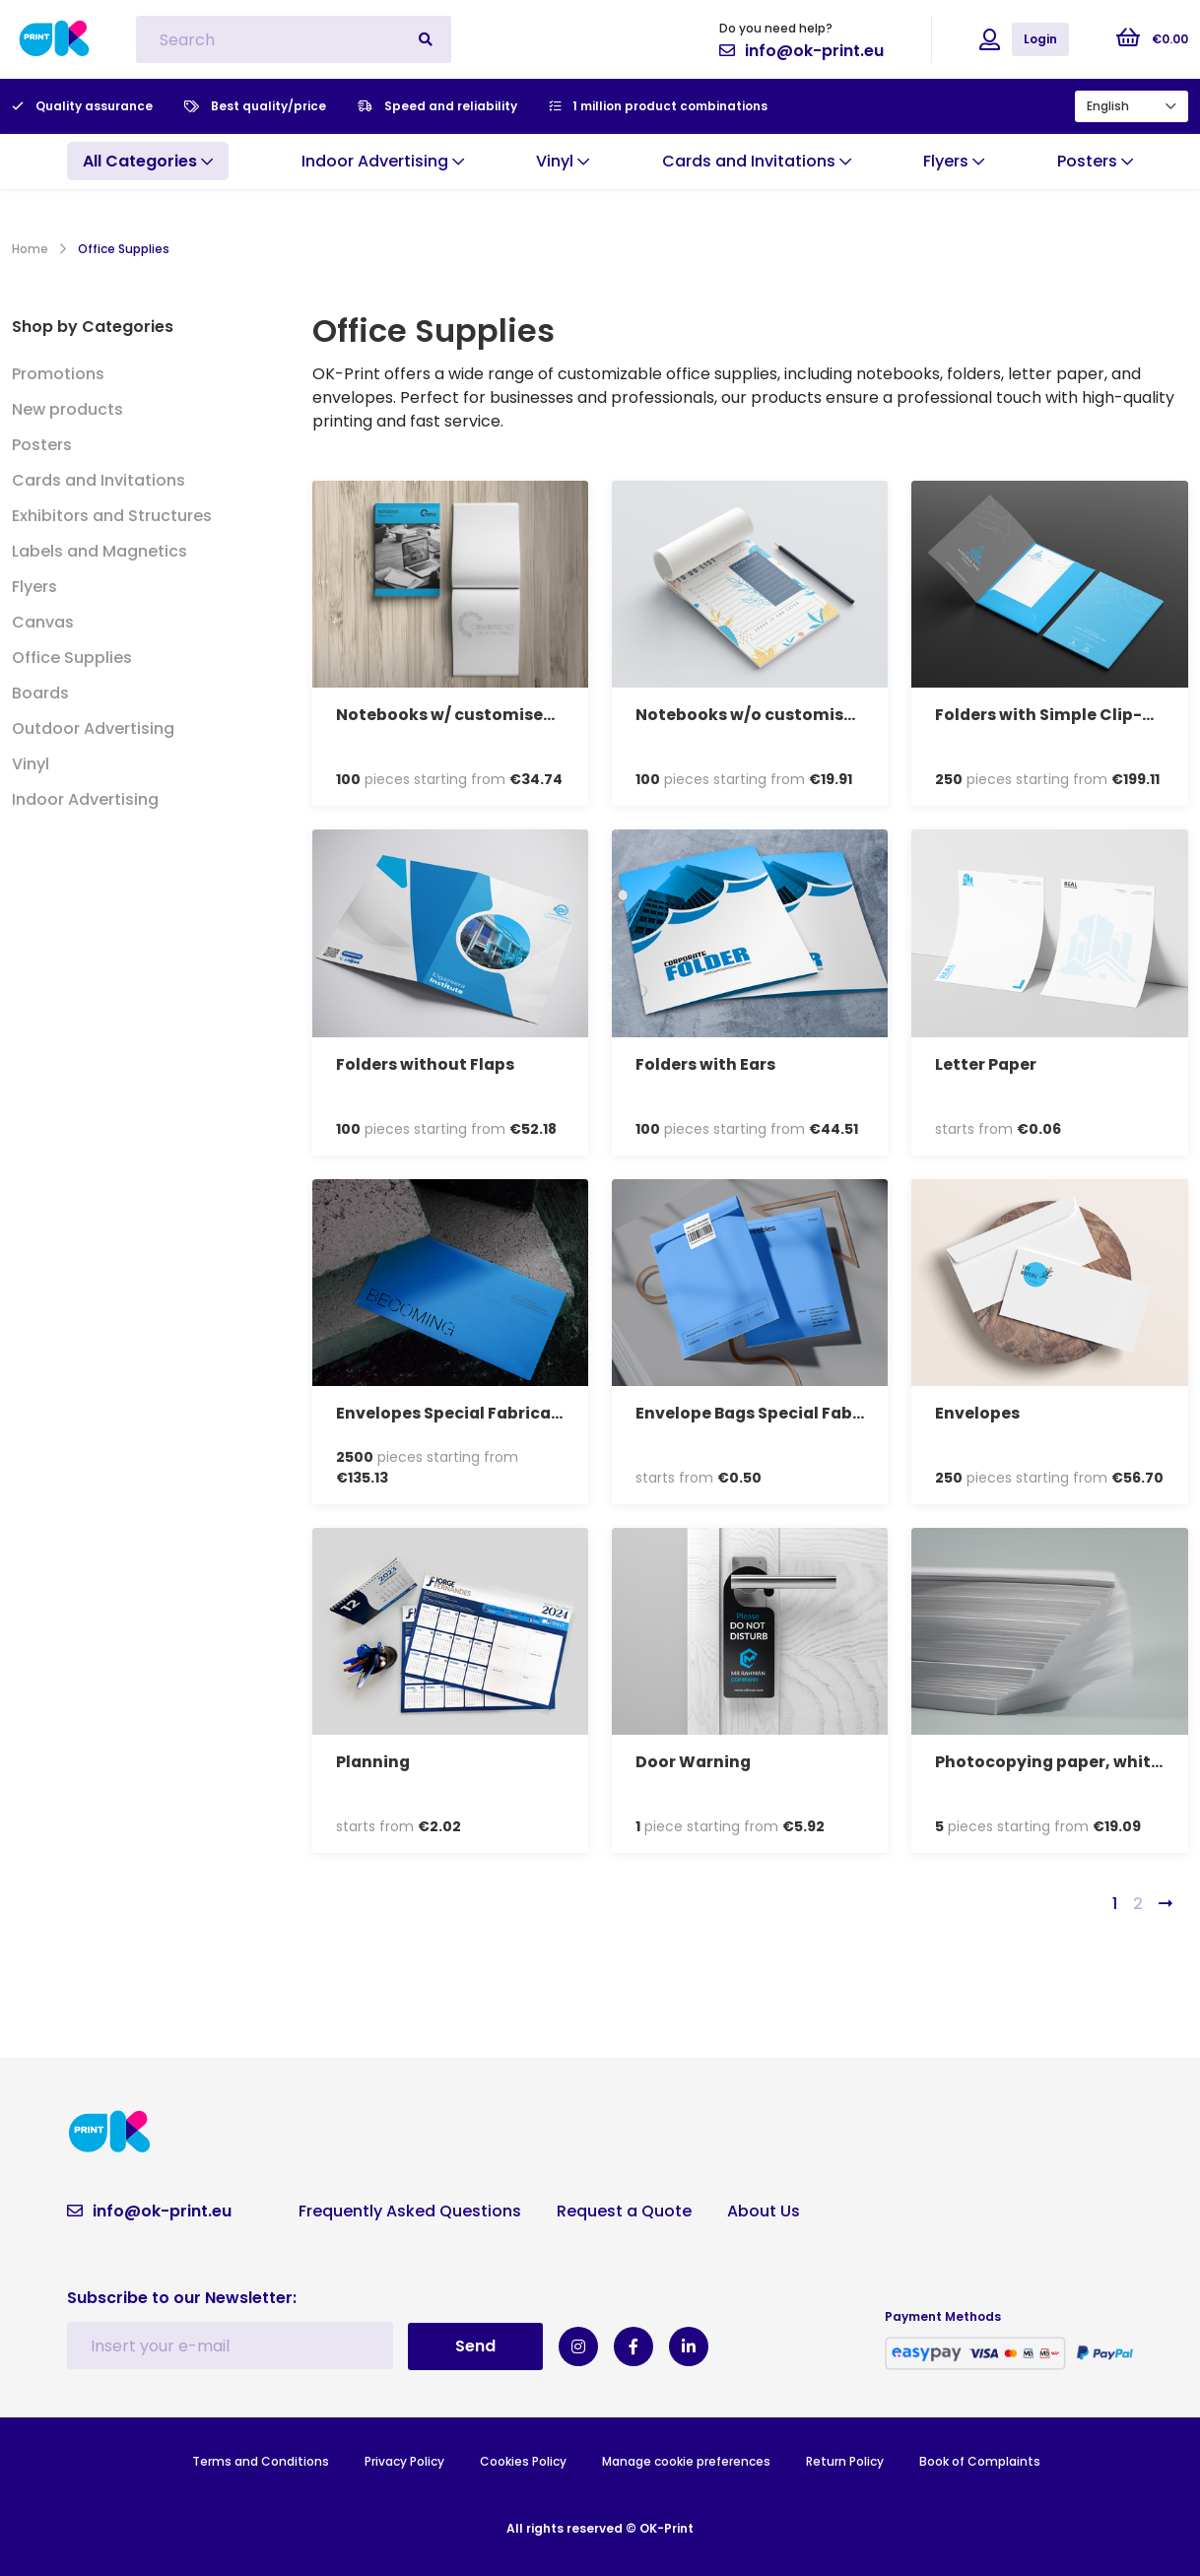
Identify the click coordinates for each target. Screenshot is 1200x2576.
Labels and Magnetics (99, 551)
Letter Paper (986, 1064)
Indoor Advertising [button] (382, 161)
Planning (374, 1761)
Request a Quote (624, 2211)
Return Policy (845, 2460)
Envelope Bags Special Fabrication (780, 1413)
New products (67, 409)
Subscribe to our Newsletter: (182, 2297)
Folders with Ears (706, 1064)
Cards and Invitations (98, 480)
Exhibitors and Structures (112, 515)
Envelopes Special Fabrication (462, 1413)
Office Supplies (72, 657)
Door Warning (694, 1761)
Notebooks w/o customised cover (775, 714)
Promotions (58, 374)
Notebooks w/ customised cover (470, 714)
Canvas (43, 622)
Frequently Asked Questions (410, 2211)
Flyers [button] (953, 161)
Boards (40, 693)
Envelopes (977, 1413)
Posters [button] (1095, 161)
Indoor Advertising (85, 799)
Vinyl (30, 764)
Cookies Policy (523, 2460)
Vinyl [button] (562, 161)
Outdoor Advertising (93, 728)
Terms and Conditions (260, 2460)
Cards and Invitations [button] (756, 161)
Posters (42, 444)
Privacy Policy (404, 2460)
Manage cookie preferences (686, 2460)
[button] (148, 161)
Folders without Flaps (426, 1064)
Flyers (34, 586)
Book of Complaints (979, 2460)
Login (1040, 39)
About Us (763, 2211)
